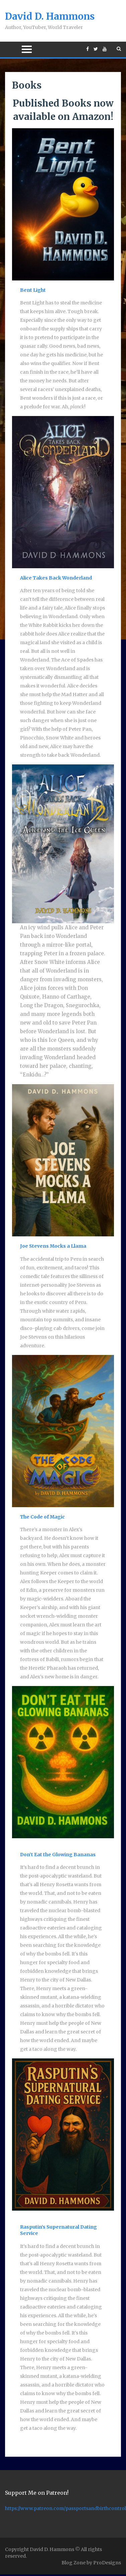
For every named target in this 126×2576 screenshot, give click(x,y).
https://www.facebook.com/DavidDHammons (87, 49)
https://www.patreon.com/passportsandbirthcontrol (65, 2508)
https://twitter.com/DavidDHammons (96, 49)
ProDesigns (107, 2563)
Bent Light (33, 290)
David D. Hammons (50, 16)
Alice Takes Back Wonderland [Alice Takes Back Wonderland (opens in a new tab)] (56, 578)
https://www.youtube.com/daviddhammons (105, 49)
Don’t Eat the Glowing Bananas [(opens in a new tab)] (58, 1855)
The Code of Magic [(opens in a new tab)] (42, 1517)
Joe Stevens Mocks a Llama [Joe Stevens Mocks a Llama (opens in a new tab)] (53, 1246)
